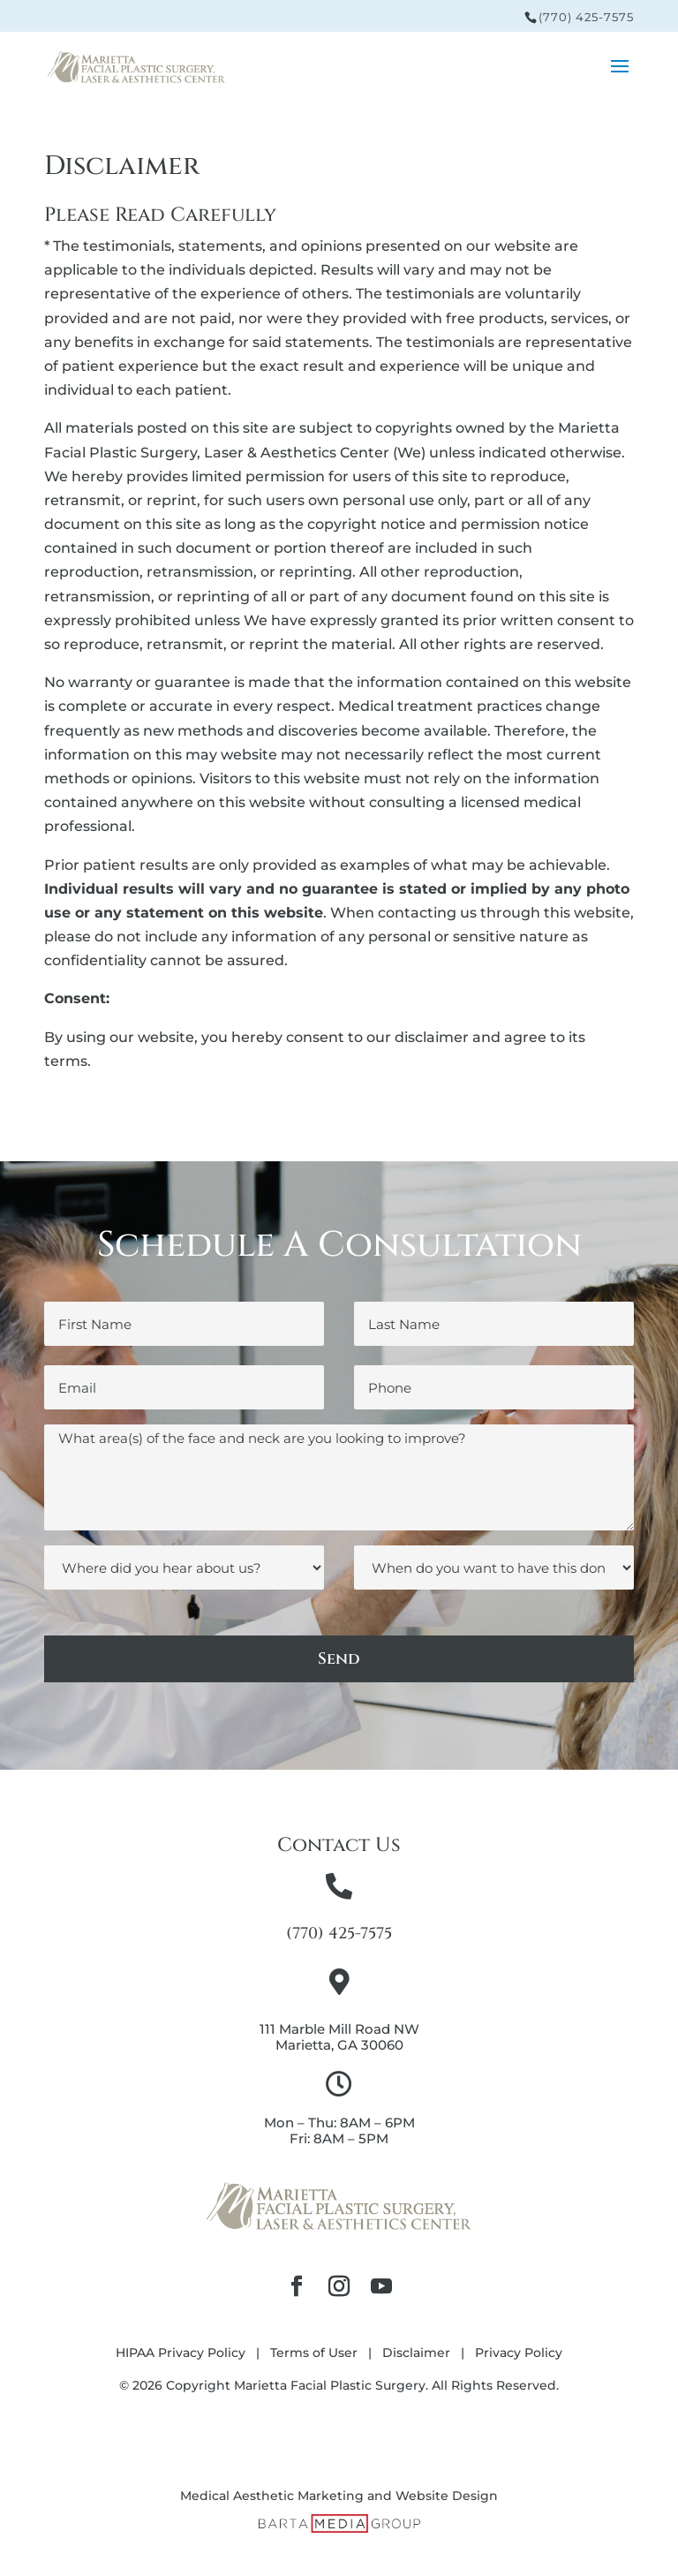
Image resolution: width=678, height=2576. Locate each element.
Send (339, 1659)
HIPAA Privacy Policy (180, 2353)
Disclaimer (416, 2353)
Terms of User (314, 2353)
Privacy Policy (518, 2353)
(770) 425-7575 (586, 17)
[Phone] (494, 1387)
